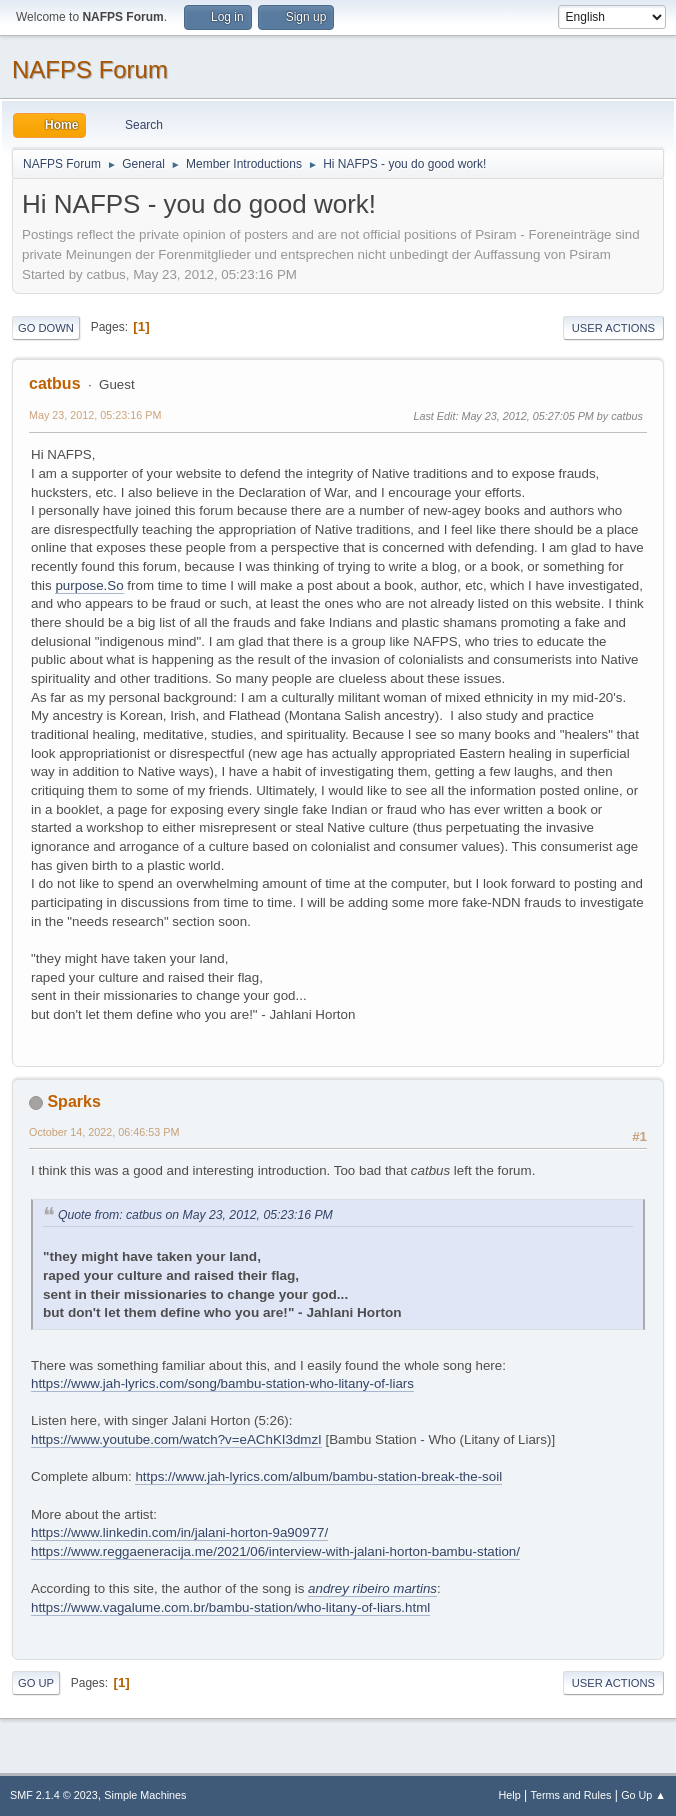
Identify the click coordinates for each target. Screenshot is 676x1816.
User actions (613, 328)
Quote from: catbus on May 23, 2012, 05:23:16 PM (195, 1215)
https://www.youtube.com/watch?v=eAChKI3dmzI (176, 1439)
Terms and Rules (571, 1795)
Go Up (36, 1683)
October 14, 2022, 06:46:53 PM (104, 1132)
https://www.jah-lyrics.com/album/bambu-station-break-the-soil (318, 1476)
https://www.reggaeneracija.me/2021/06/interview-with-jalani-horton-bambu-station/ (275, 1551)
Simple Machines (145, 1795)
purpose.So (89, 585)
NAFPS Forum (90, 69)
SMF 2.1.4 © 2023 (54, 1795)
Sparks (73, 1101)
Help (510, 1795)
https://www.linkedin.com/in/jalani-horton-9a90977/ (179, 1532)
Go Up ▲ (643, 1795)
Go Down (46, 328)
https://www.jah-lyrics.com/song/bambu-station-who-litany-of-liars (222, 1383)
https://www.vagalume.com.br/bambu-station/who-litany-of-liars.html (230, 1607)
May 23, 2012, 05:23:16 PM (95, 415)
